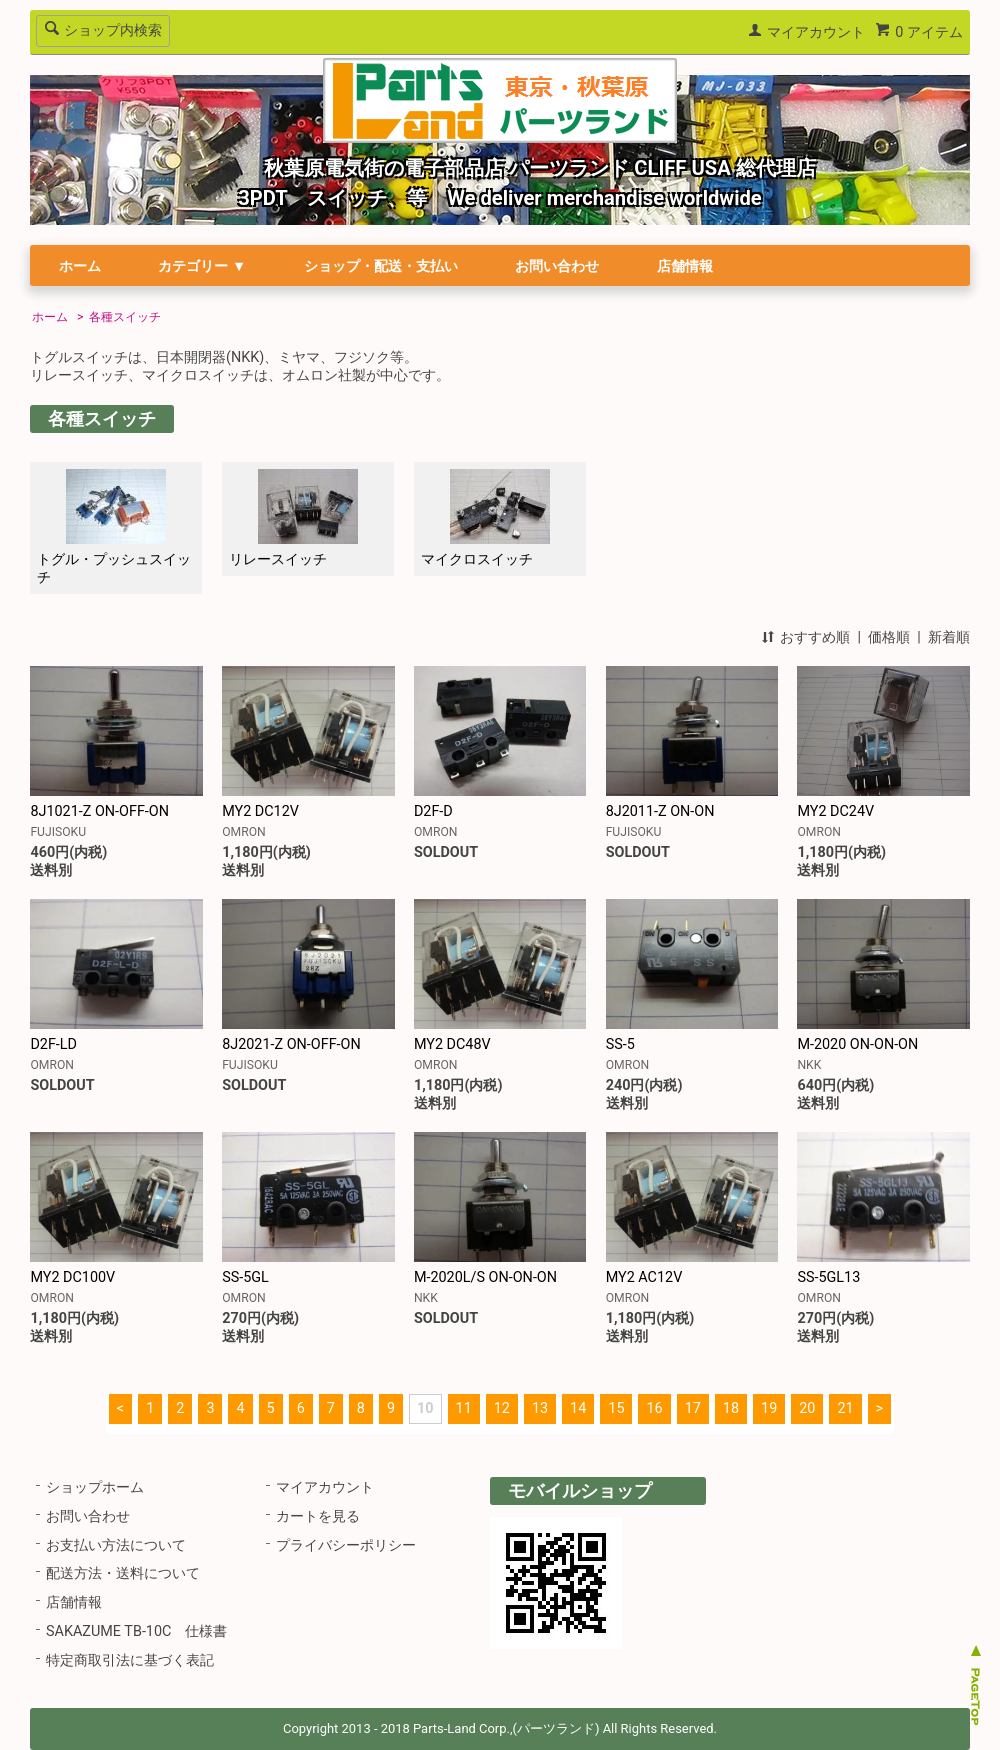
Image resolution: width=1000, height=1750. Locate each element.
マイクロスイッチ (485, 518)
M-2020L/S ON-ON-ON (485, 1277)
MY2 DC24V (835, 811)
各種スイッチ (125, 317)
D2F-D (433, 811)
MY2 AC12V (644, 1277)
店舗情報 (685, 266)
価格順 (889, 637)
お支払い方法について (116, 1545)
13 (540, 1408)
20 (807, 1408)
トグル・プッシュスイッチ (114, 527)
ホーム (80, 266)
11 (464, 1408)
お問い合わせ (557, 266)
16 (654, 1408)
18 (731, 1408)
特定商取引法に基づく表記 (130, 1660)
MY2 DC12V (260, 811)
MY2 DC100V (72, 1277)
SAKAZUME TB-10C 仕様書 (136, 1631)
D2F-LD (53, 1044)
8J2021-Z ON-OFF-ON (291, 1044)
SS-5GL (245, 1277)
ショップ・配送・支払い (381, 266)
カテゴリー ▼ (202, 266)
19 (769, 1408)
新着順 (949, 637)
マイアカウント (816, 32)
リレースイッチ (293, 518)
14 (578, 1408)
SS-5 (620, 1044)
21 (845, 1408)
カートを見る (318, 1516)
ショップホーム (95, 1487)
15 (616, 1408)
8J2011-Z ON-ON (660, 811)
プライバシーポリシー (346, 1545)
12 (502, 1408)
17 (693, 1408)
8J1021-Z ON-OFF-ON (99, 811)
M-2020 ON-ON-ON (857, 1044)
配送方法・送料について (123, 1573)
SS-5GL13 (828, 1277)
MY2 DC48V (452, 1044)
